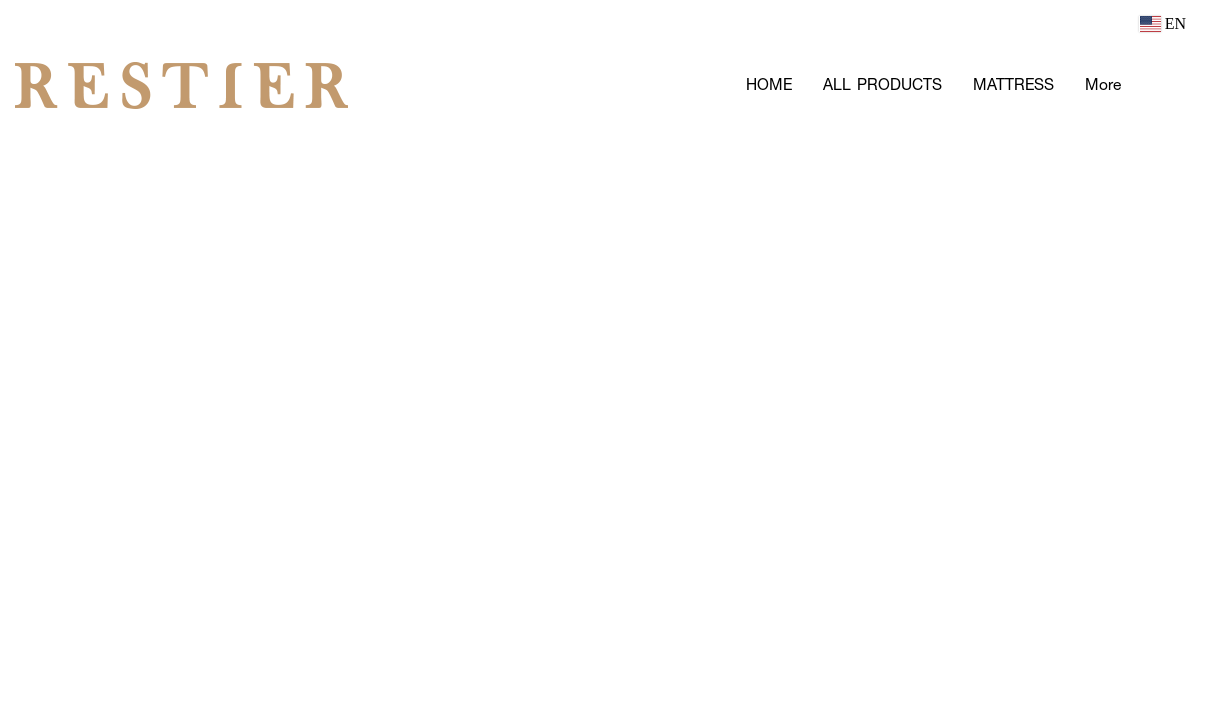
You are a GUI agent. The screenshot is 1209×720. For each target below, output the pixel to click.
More (1103, 84)
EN (1162, 23)
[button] (1166, 85)
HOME (769, 84)
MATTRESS (1013, 84)
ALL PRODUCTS (882, 84)
